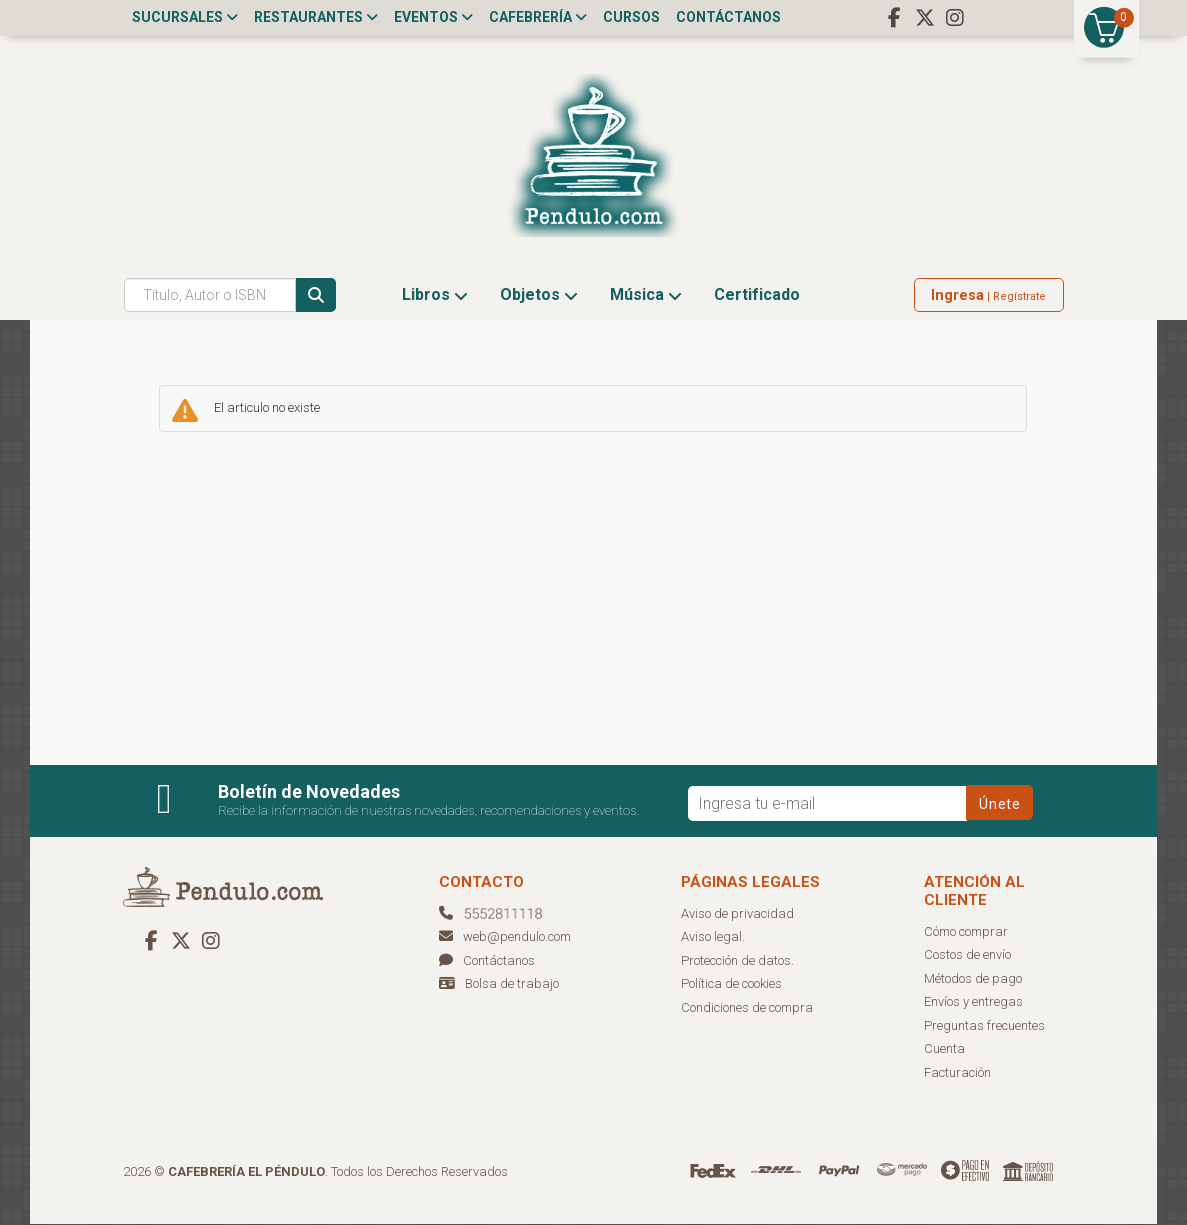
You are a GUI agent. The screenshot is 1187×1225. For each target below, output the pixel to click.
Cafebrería (538, 17)
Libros (435, 295)
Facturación (957, 1073)
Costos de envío (967, 955)
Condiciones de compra (747, 1008)
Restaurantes (316, 17)
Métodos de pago (973, 979)
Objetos (539, 295)
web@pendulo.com (505, 937)
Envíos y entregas (973, 1002)
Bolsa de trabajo (512, 984)
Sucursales (185, 17)
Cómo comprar (966, 932)
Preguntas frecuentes (984, 1026)
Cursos (631, 17)
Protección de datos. (737, 961)
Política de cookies (731, 984)
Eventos (433, 17)
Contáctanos (728, 17)
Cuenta (944, 1049)
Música (646, 295)
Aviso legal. (713, 937)
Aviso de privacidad (737, 914)
